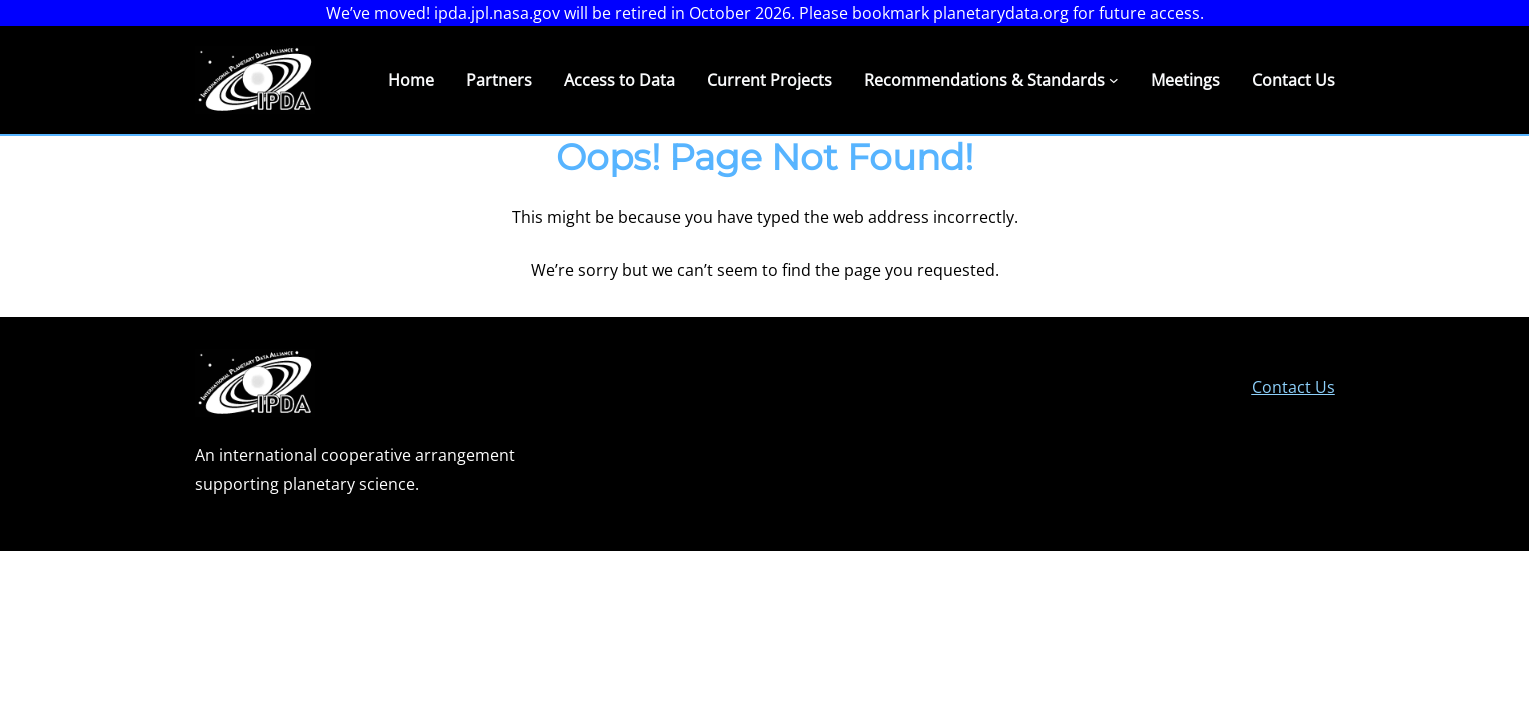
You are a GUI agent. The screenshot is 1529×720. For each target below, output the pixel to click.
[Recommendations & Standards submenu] (1114, 80)
